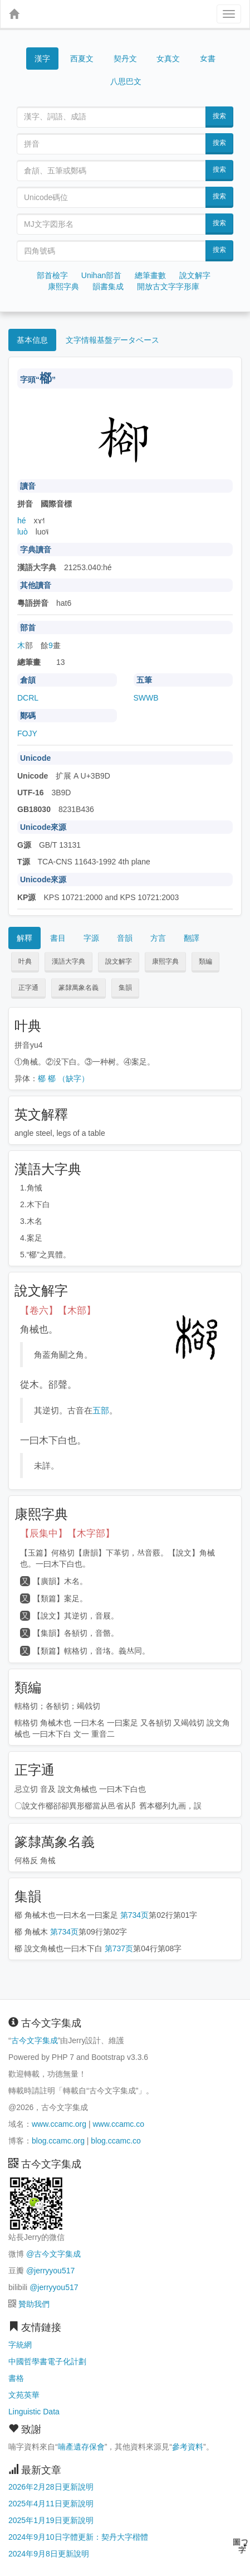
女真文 (168, 58)
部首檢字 (52, 275)
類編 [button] (205, 961)
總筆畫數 (150, 275)
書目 (58, 938)
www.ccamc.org (59, 2124)
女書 (207, 57)
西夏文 (82, 59)
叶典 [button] (25, 961)
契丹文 (125, 58)
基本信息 (32, 340)
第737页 (119, 1948)
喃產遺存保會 (81, 2446)
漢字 (42, 58)
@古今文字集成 (53, 2253)
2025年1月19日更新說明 (51, 2520)
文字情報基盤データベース (112, 340)
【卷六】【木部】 (58, 1310)
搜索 (219, 116)
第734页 (134, 1915)
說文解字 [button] (118, 961)
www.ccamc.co (118, 2124)
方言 (158, 938)
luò (22, 531)
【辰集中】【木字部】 (67, 1533)
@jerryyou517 (50, 2270)
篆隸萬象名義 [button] (78, 987)
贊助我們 (34, 2304)
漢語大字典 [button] (68, 961)
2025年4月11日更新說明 (51, 2503)
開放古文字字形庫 (168, 286)
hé (21, 520)
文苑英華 (24, 2394)
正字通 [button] (28, 987)
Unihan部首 (101, 275)
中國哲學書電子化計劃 (47, 2361)
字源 (91, 938)
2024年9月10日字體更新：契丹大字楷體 (78, 2537)
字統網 (20, 2344)
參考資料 (187, 2446)
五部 (100, 1410)
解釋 (24, 938)
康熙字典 (63, 286)
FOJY (27, 733)
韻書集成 (108, 286)
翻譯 (191, 938)
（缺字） (73, 1078)
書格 (16, 2378)
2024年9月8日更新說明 (48, 2553)
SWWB (146, 697)
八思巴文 (125, 81)
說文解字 (194, 275)
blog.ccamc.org (58, 2140)
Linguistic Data (34, 2411)
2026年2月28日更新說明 (51, 2486)
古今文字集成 (34, 2040)
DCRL (27, 697)
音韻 (125, 938)
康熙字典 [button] (165, 961)
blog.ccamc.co (115, 2140)
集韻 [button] (125, 987)
